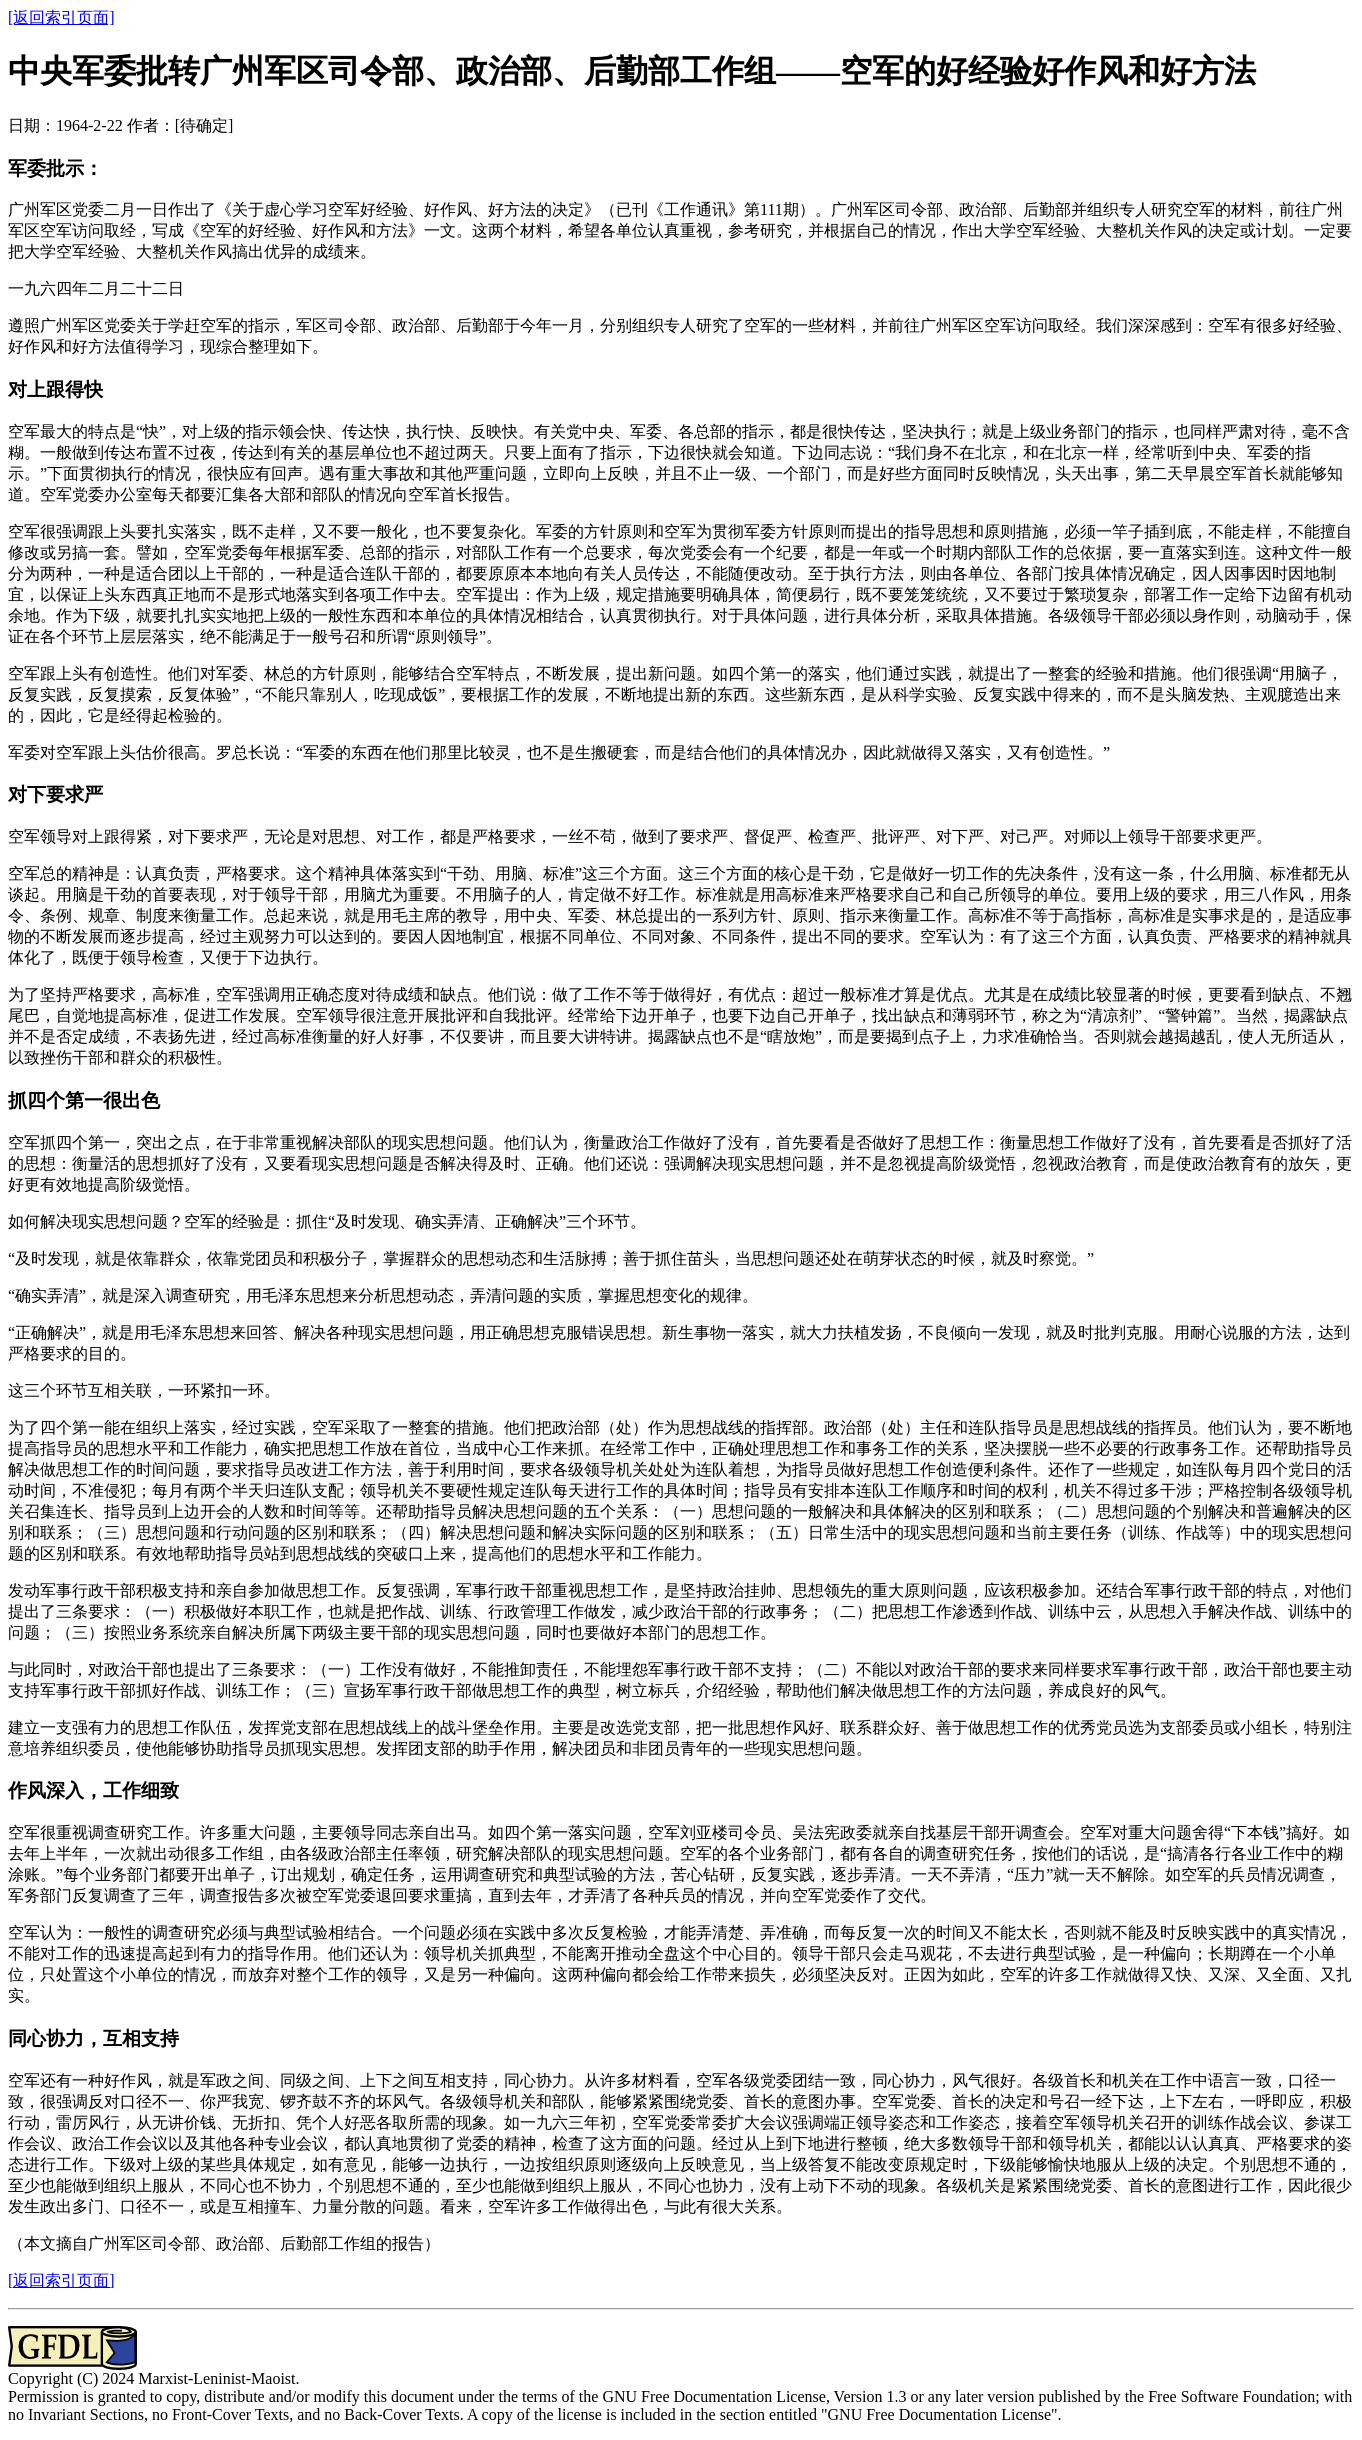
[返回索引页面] (61, 17)
